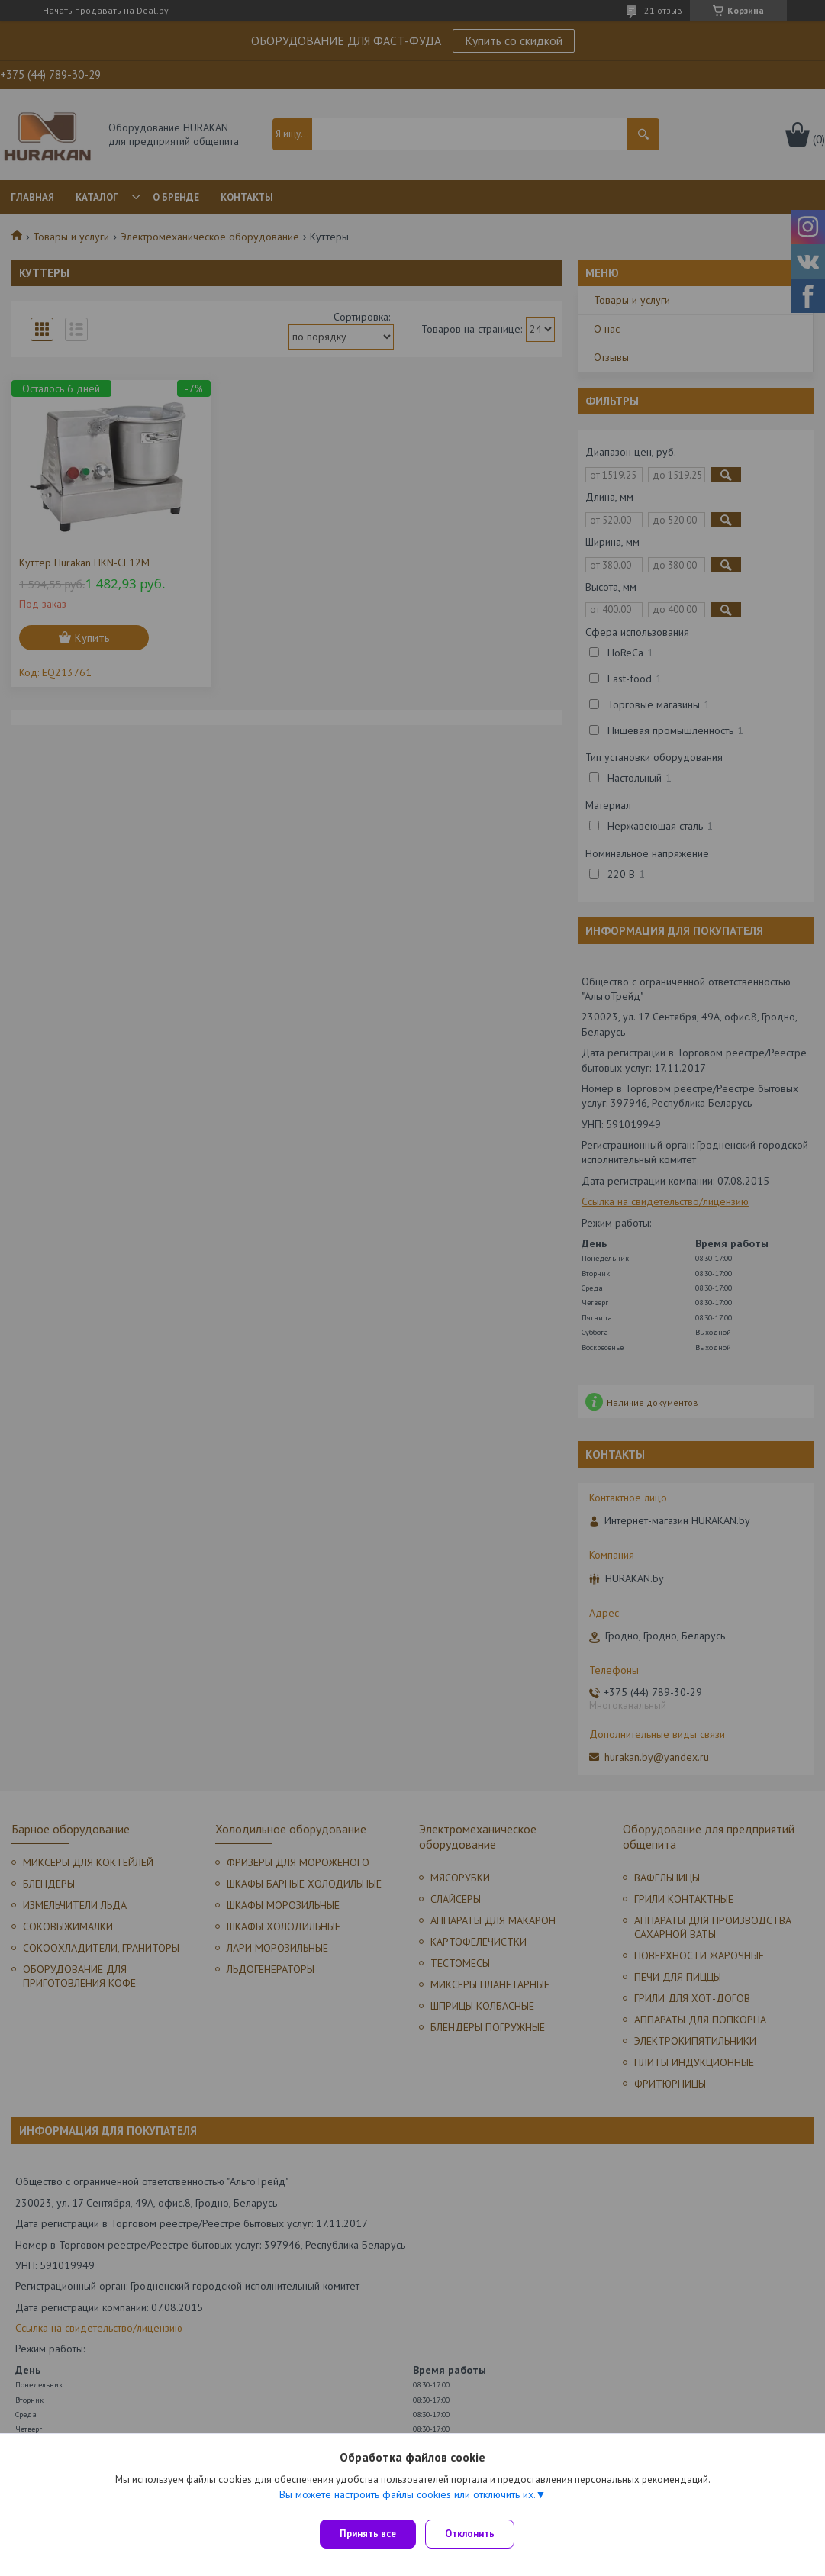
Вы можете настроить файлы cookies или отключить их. (407, 2500)
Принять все (368, 2533)
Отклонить (476, 2533)
